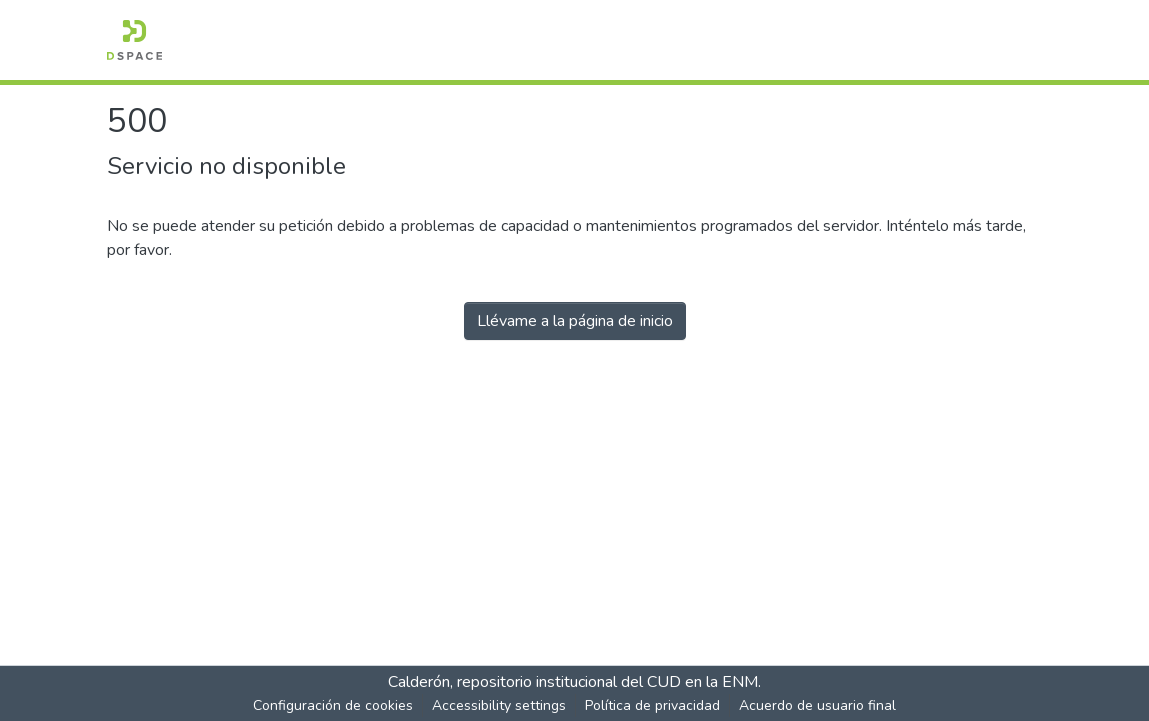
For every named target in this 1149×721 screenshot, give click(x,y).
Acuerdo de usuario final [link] (817, 705)
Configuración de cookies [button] (333, 705)
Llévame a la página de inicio (575, 321)
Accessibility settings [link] (499, 705)
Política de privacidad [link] (652, 705)
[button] (134, 40)
